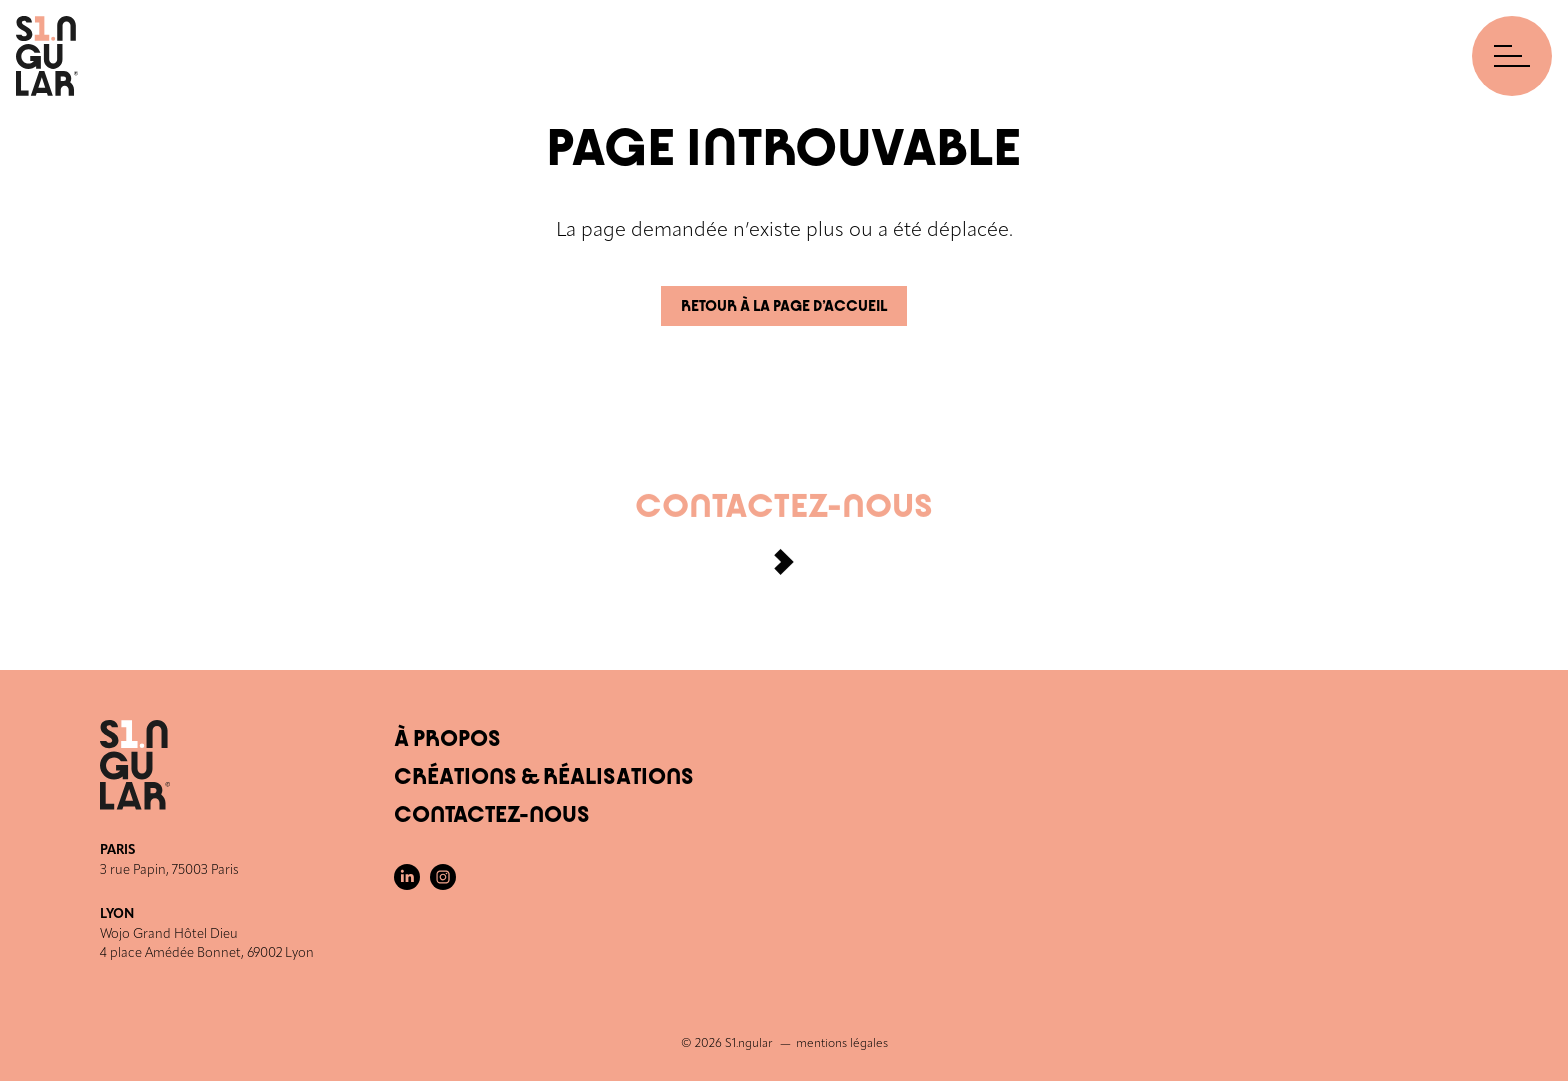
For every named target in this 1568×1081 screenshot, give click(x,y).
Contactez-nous (784, 542)
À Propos (447, 739)
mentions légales (842, 1044)
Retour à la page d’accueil (784, 306)
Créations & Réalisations (544, 777)
